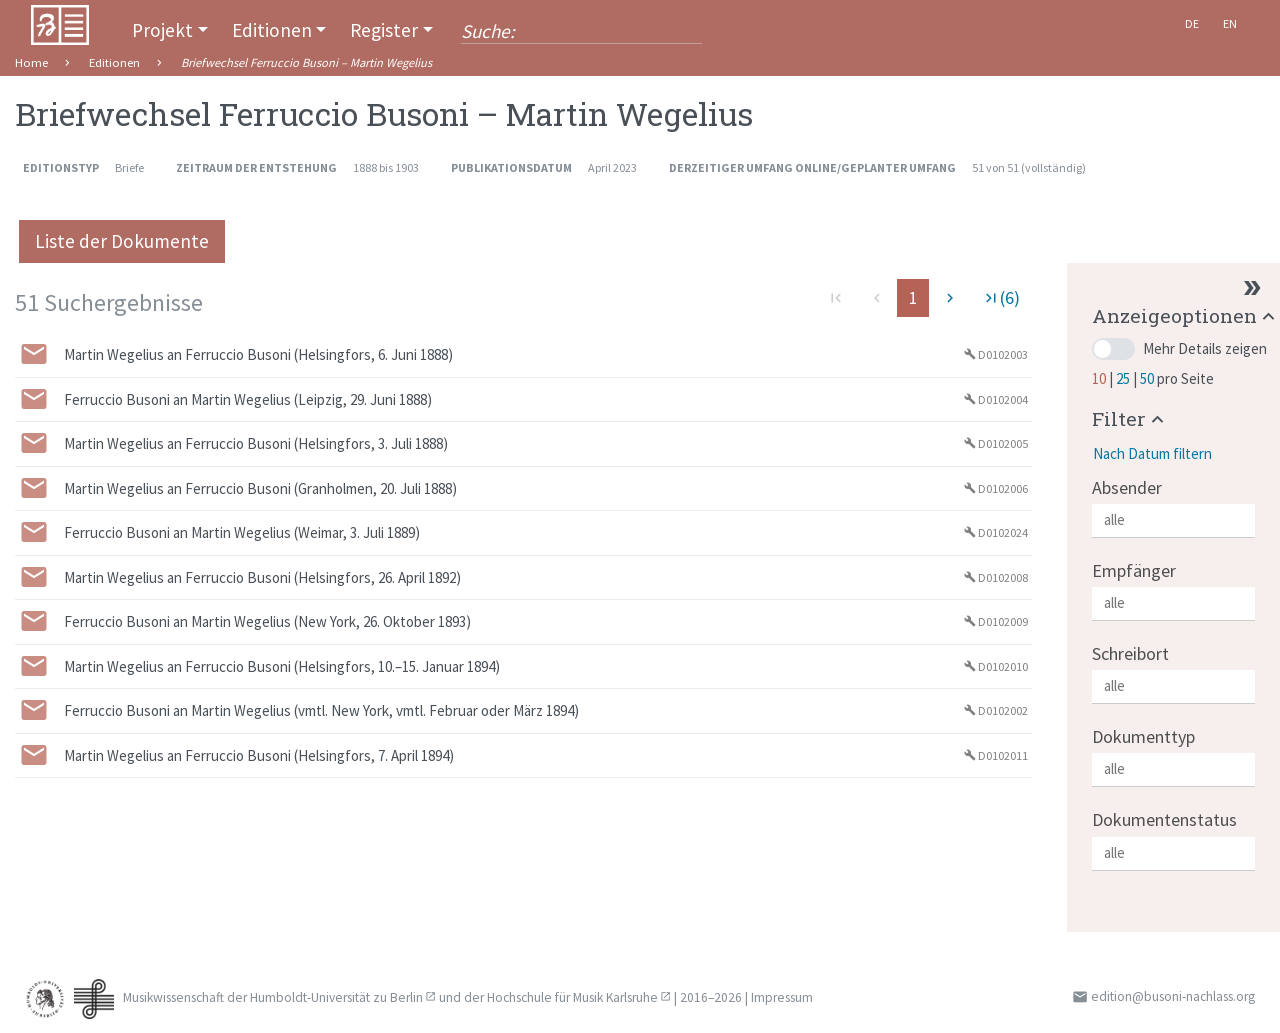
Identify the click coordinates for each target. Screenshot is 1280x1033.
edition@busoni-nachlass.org (1173, 996)
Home (31, 62)
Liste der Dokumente (122, 241)
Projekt (162, 30)
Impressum (782, 997)
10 (1100, 378)
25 (1124, 378)
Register (384, 30)
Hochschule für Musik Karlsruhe (572, 997)
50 (1148, 378)
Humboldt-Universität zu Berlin (336, 997)
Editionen (272, 30)
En (1230, 23)
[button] (1186, 315)
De (1192, 23)
